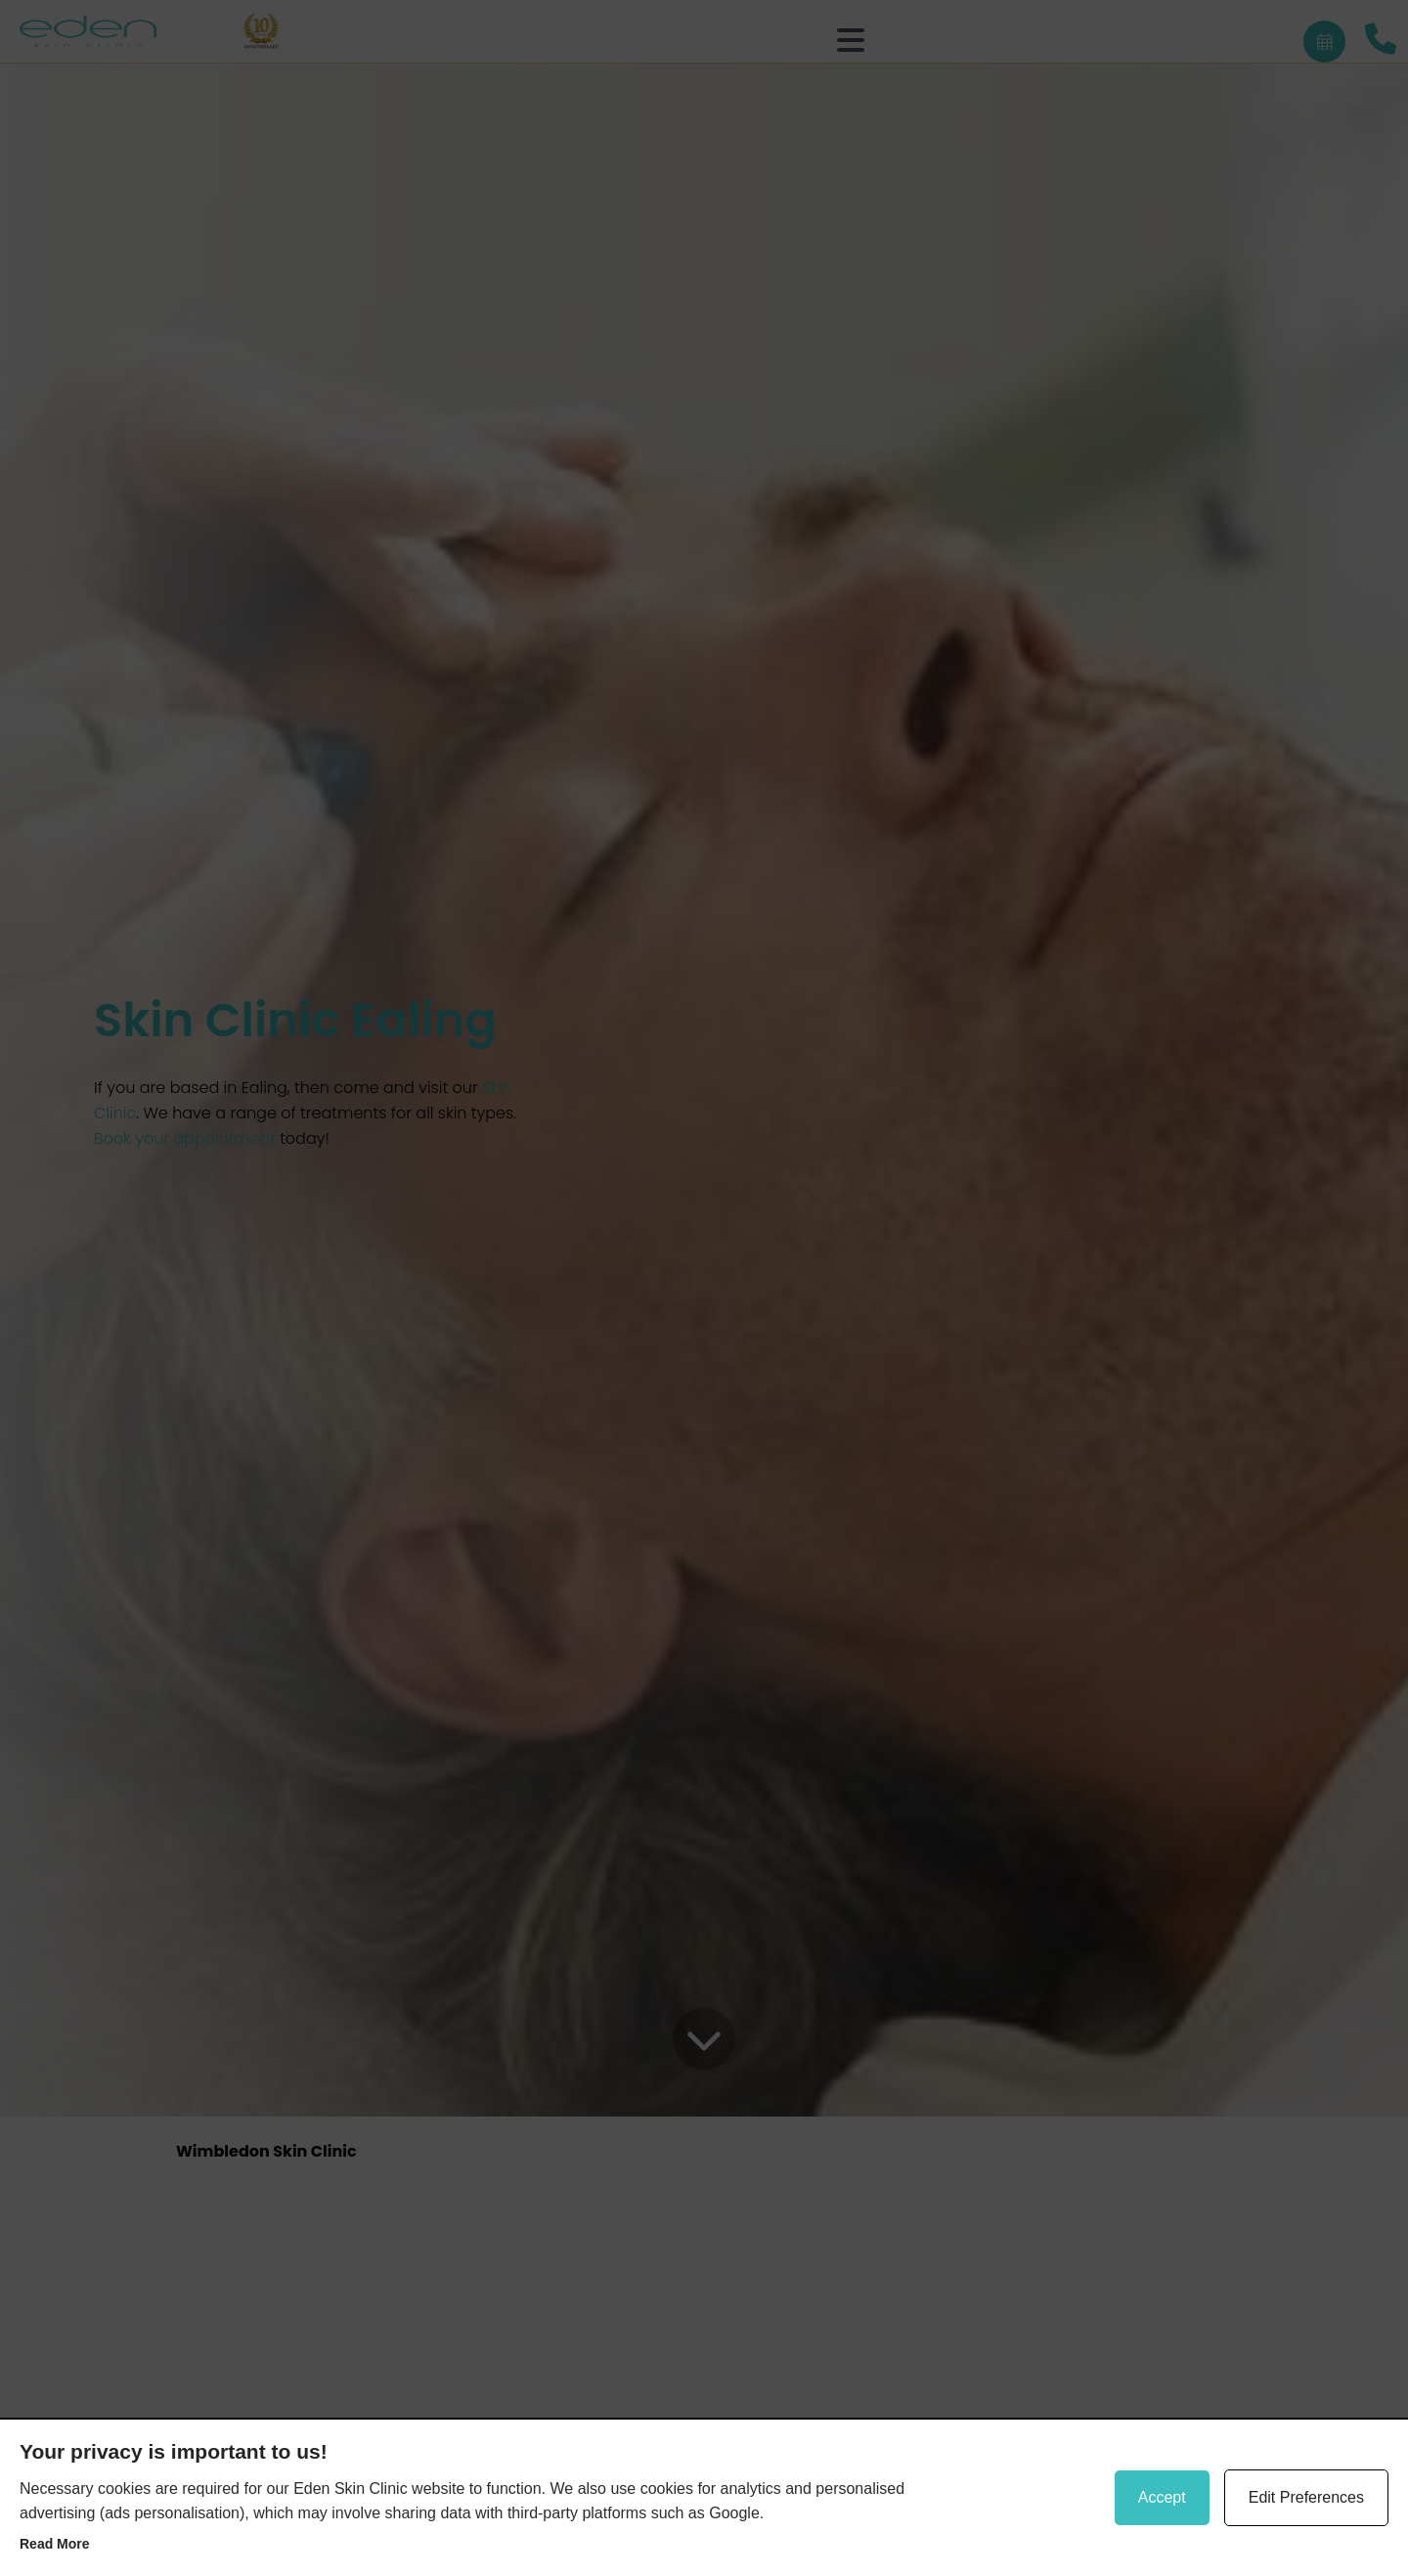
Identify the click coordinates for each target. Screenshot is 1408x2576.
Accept (1162, 2497)
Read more (55, 2544)
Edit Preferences (1306, 2497)
